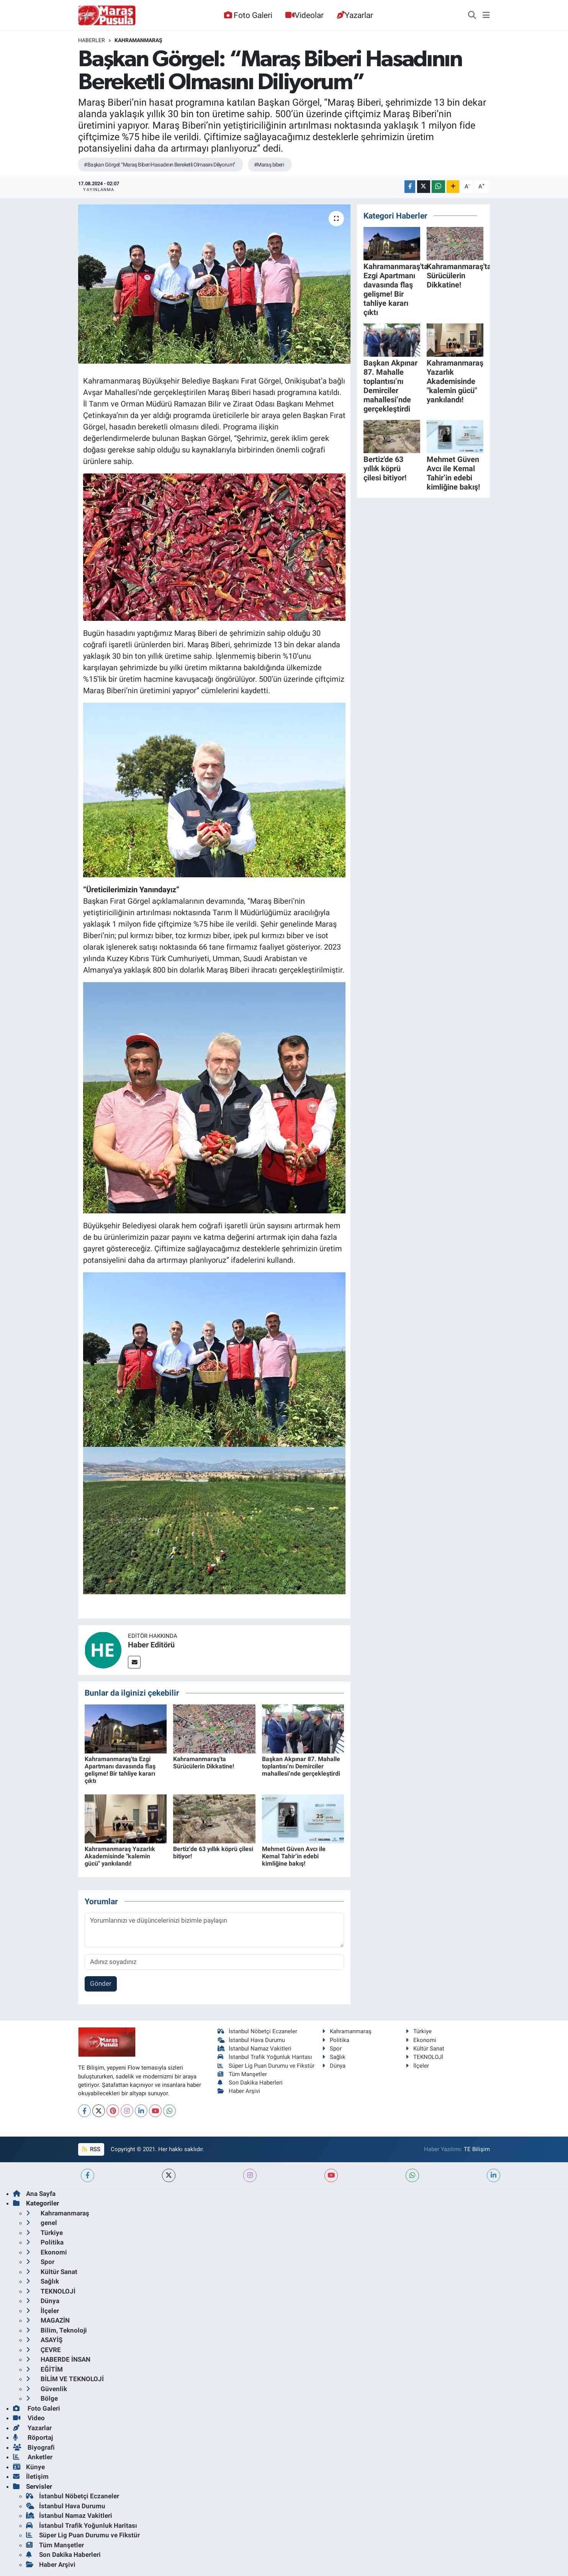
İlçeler (417, 2065)
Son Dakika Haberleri (250, 2082)
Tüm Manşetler (242, 2074)
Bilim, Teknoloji (56, 2330)
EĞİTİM (44, 2369)
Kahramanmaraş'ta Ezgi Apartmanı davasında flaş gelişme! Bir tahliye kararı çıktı (120, 1770)
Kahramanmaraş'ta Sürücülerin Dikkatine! (203, 1762)
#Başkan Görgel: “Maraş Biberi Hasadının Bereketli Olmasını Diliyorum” (159, 165)
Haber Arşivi (239, 2091)
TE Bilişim (477, 2149)
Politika (335, 2040)
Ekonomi (421, 2040)
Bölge (42, 2398)
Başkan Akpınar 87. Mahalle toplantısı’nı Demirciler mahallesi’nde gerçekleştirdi (301, 1766)
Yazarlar (355, 15)
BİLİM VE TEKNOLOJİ (65, 2379)
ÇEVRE (43, 2350)
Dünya (333, 2065)
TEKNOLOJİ (424, 2057)
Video (29, 2418)
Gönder (100, 1983)
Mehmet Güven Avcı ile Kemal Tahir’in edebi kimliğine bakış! (294, 1856)
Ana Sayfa (34, 2193)
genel (41, 2223)
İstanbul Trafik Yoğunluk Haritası (265, 2057)
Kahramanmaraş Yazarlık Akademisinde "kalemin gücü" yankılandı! (120, 1856)
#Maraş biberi (269, 165)
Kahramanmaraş (138, 40)
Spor (332, 2048)
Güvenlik (46, 2389)
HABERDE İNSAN (58, 2359)
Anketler (32, 2457)
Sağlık (333, 2057)
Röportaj (33, 2437)
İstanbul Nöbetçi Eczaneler (257, 2031)
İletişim (31, 2476)
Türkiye (419, 2031)
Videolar (304, 15)
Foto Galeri (248, 15)
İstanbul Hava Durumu (251, 2040)
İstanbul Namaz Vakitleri (254, 2048)
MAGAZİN (48, 2320)
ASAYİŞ (44, 2340)
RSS (91, 2149)
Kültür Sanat (425, 2048)
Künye (29, 2467)
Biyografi (34, 2447)
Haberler (91, 40)
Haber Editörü (151, 1644)
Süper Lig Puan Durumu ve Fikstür (266, 2065)
